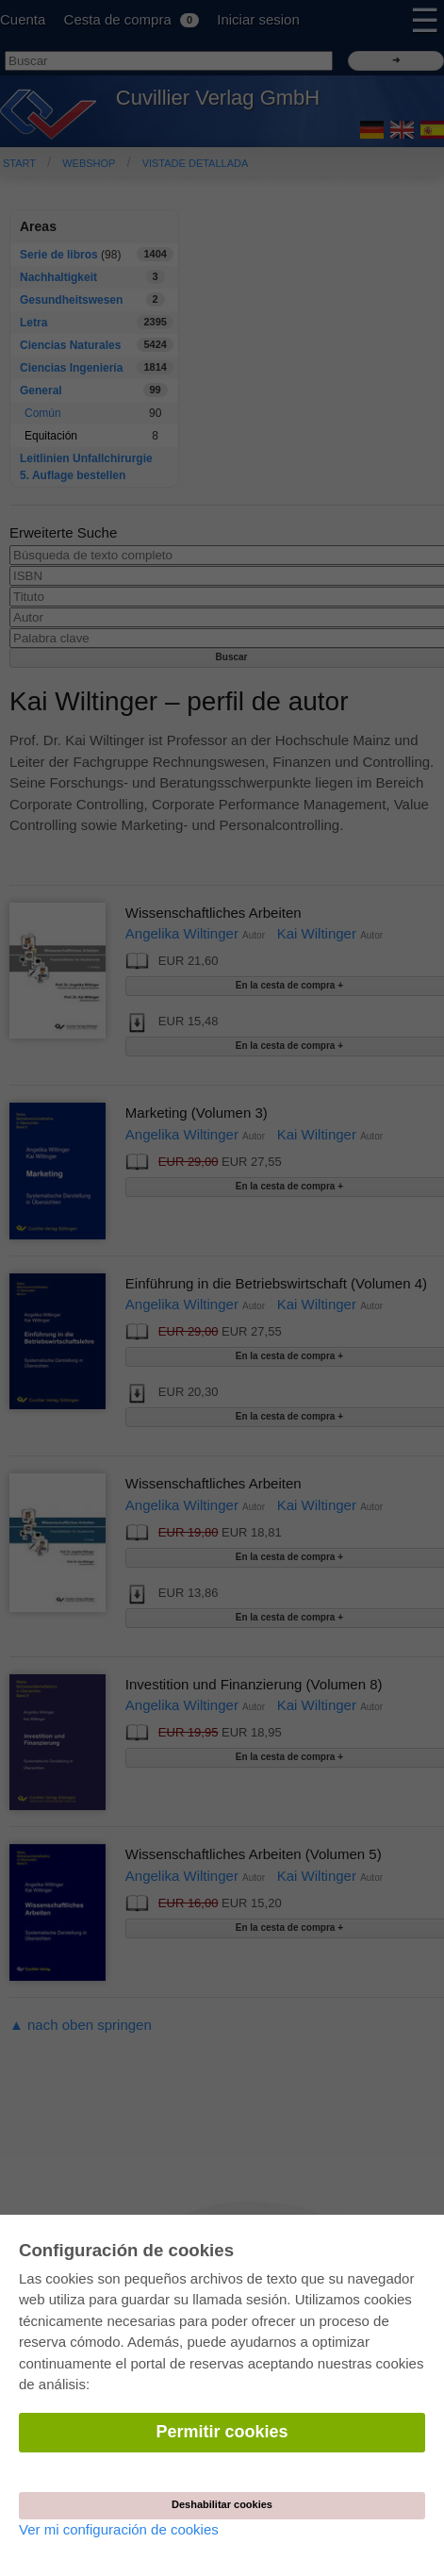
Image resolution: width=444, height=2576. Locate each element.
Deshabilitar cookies (222, 2504)
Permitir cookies (222, 2431)
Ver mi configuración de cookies (119, 2529)
